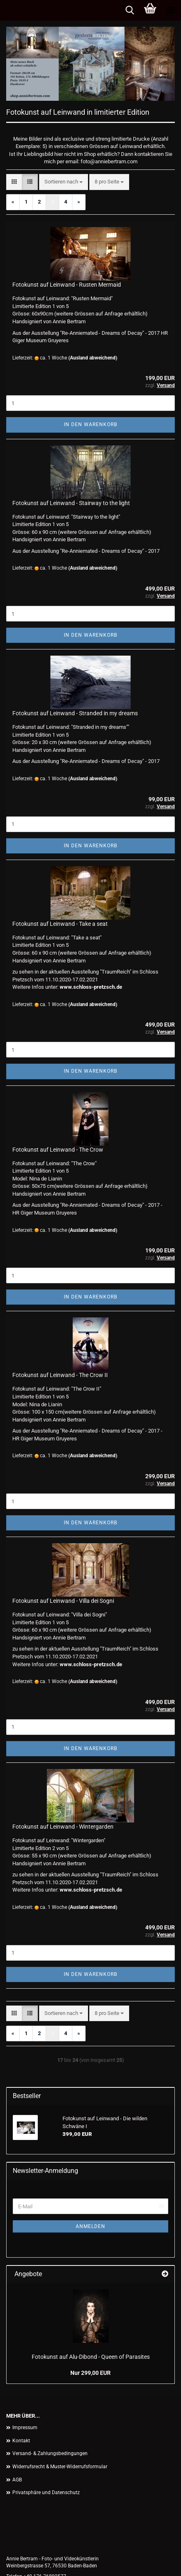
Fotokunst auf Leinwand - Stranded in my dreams (75, 713)
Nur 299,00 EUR (90, 2373)
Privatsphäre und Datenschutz (46, 2492)
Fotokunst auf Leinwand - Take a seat (60, 923)
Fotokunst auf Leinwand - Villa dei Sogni (63, 1601)
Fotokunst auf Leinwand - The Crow (57, 1149)
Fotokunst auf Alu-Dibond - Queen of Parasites (91, 2356)
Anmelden (90, 2226)
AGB (17, 2480)
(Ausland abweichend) (92, 358)
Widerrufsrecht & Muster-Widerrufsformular (59, 2466)
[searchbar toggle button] (129, 10)
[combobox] (63, 182)
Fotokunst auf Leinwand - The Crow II (60, 1375)
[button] (14, 182)
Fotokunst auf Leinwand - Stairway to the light (71, 503)
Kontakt (21, 2441)
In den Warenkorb (90, 424)
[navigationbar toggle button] (170, 10)
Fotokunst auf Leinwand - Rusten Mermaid (66, 284)
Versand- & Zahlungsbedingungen (50, 2453)
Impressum (24, 2427)
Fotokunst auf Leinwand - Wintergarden (63, 1826)
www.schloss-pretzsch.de (91, 987)
